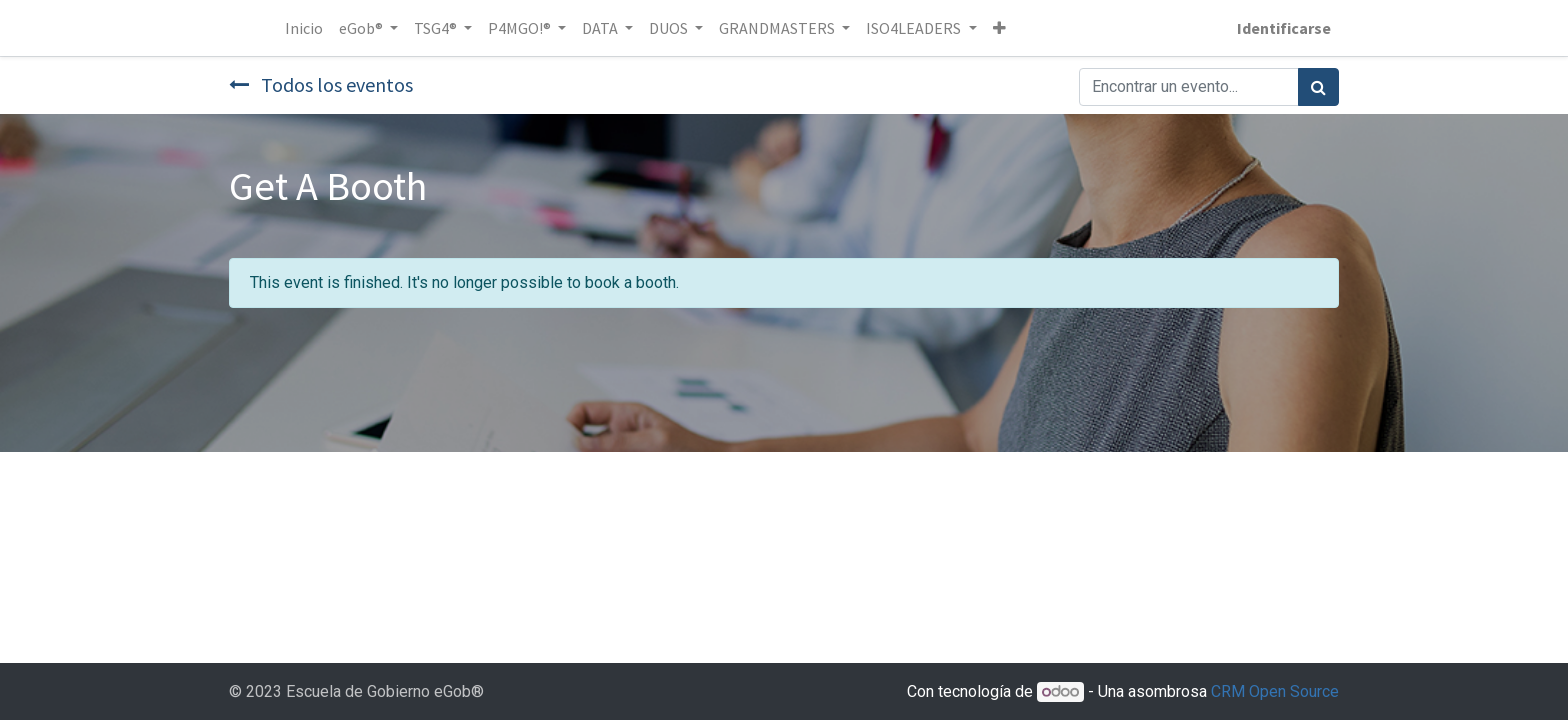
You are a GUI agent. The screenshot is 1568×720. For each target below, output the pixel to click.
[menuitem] (304, 28)
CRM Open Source (1275, 691)
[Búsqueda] (1318, 87)
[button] (999, 28)
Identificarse (1284, 28)
